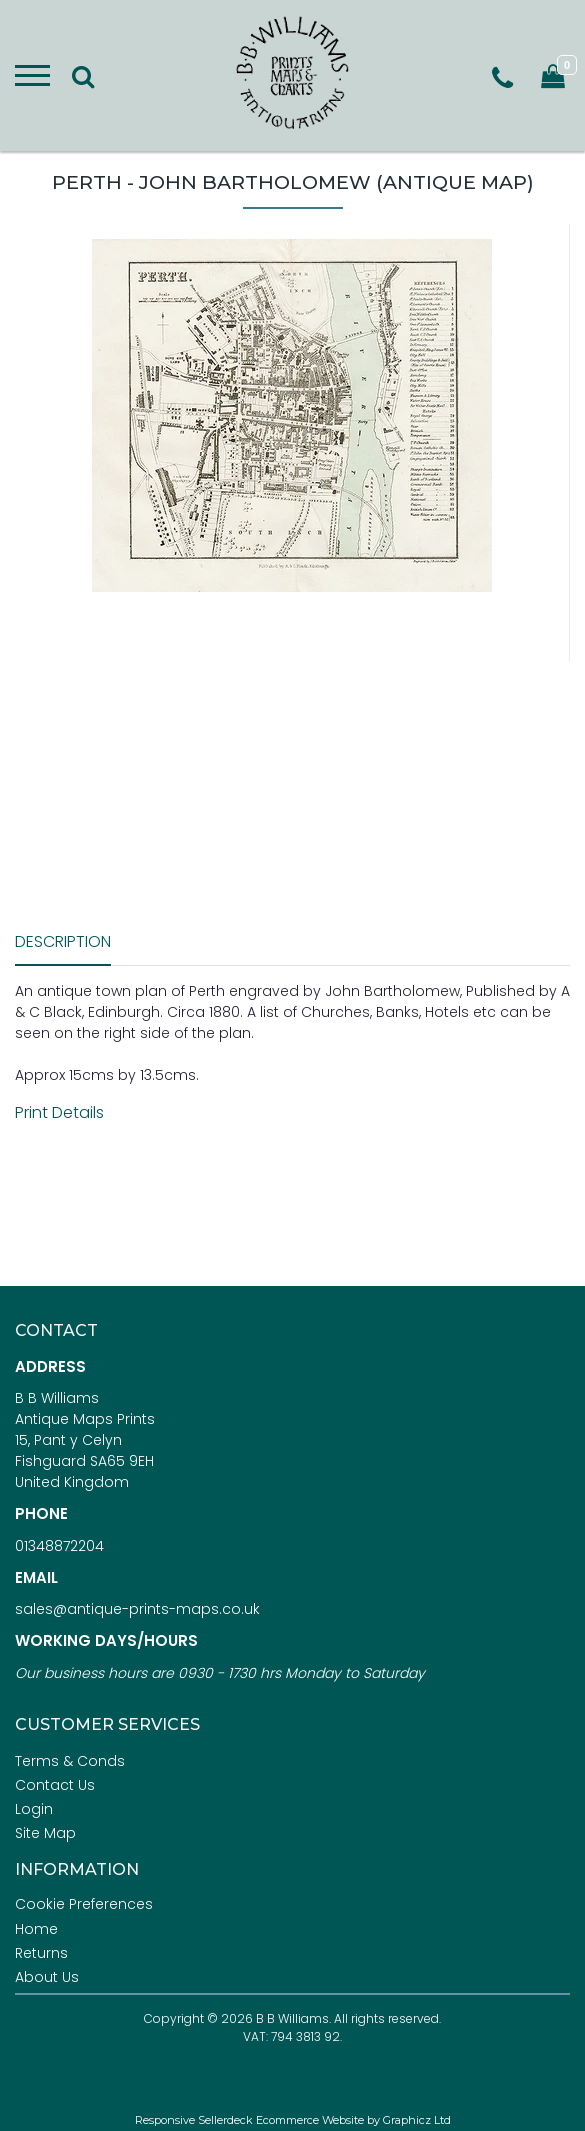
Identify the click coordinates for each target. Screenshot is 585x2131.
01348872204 (59, 1546)
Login (34, 1809)
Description (63, 941)
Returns (41, 1953)
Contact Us (55, 1785)
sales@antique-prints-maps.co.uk (137, 1609)
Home (36, 1929)
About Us (47, 1977)
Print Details (59, 1112)
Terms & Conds (70, 1761)
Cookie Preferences (84, 1904)
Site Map (45, 1833)
